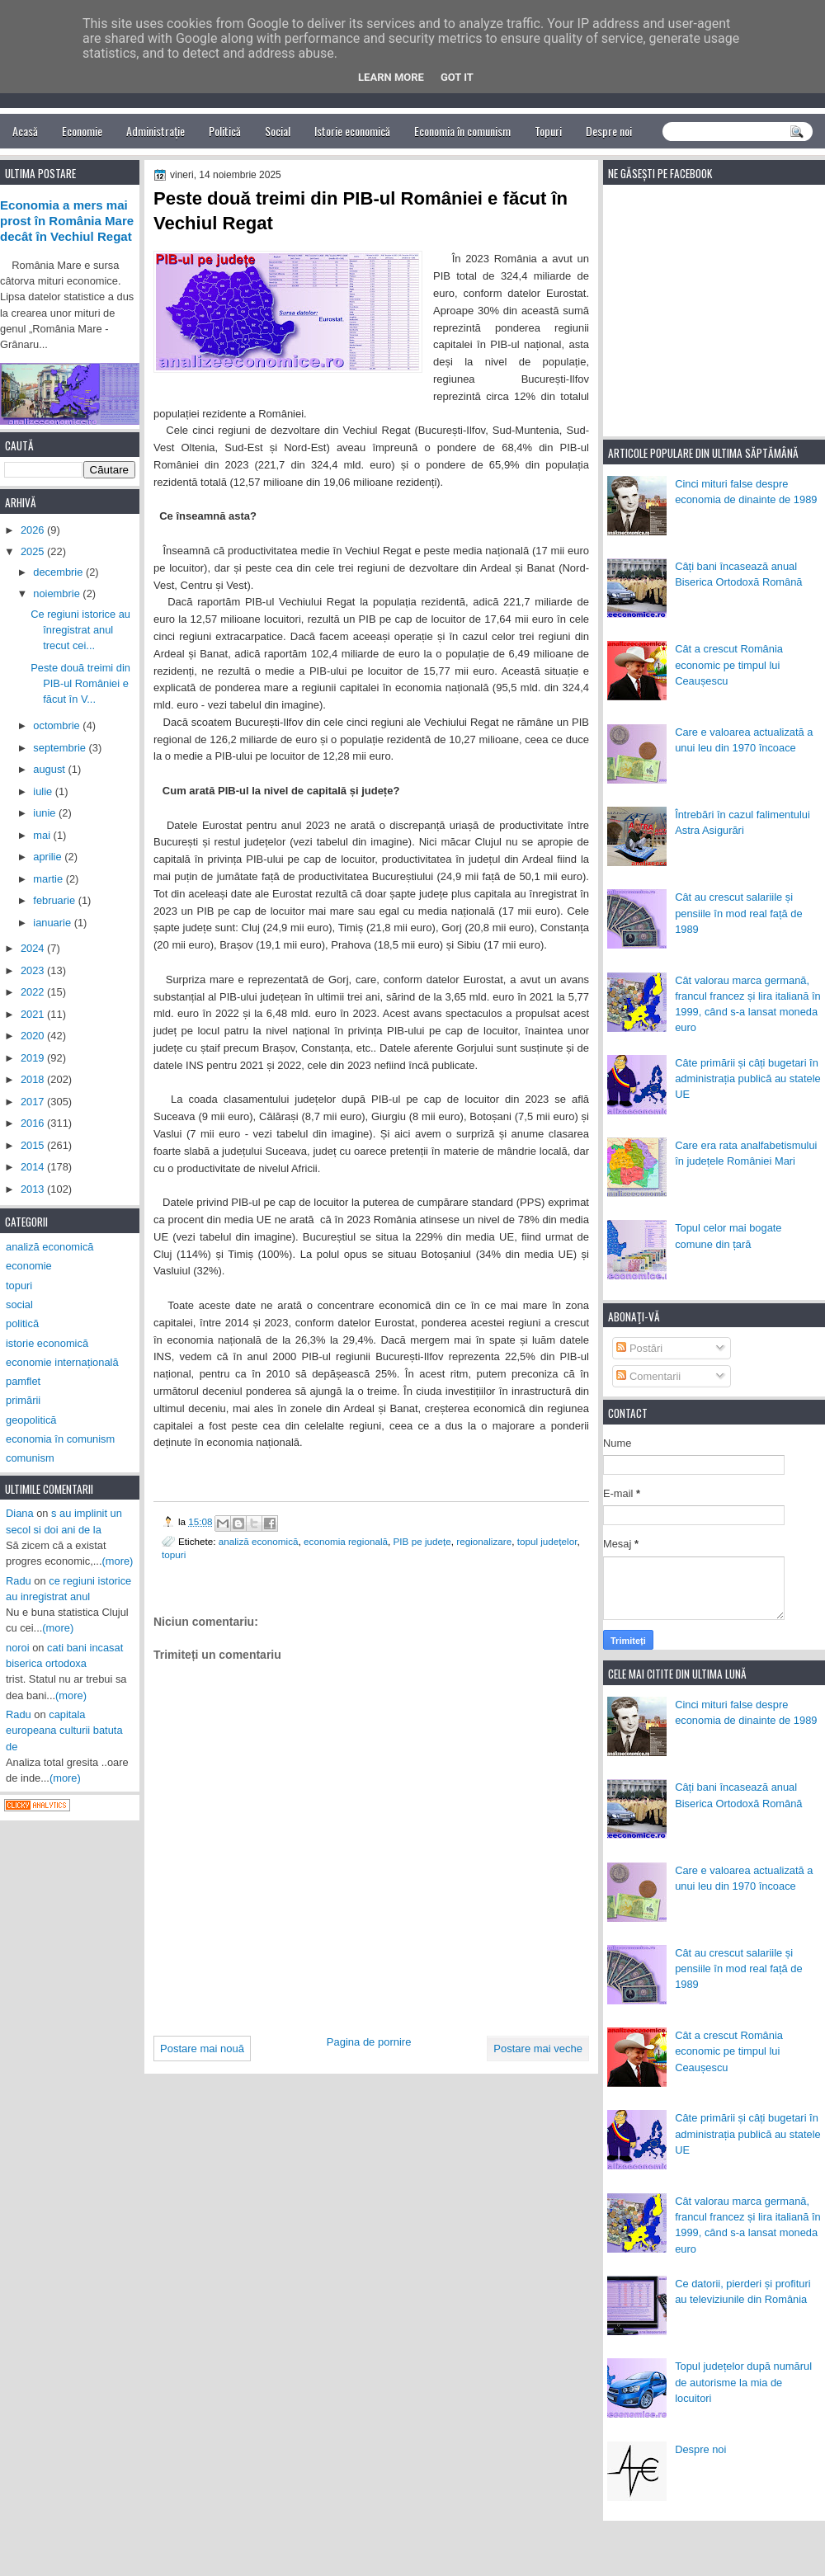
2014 (34, 1167)
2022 (34, 992)
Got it (457, 77)
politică (22, 1323)
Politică (225, 130)
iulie (43, 791)
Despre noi (609, 130)
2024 (34, 948)
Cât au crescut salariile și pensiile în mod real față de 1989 (738, 913)
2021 (34, 1014)
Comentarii (648, 1376)
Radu (18, 1581)
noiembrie (57, 593)
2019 (34, 1058)
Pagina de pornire (369, 2042)
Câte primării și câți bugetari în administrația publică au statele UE (748, 1079)
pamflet (23, 1381)
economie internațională (62, 1362)
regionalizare (484, 1541)
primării (23, 1400)
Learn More (391, 77)
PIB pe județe (422, 1541)
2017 (34, 1101)
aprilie (48, 856)
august (50, 769)
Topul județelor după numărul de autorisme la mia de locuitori (743, 2382)
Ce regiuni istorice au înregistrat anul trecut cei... (80, 630)
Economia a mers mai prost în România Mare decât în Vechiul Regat (67, 221)
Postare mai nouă (202, 2048)
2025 (34, 551)
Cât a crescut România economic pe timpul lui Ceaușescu (729, 665)
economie (29, 1266)
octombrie (57, 725)
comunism (30, 1458)
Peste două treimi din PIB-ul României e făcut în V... (80, 684)
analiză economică (259, 1541)
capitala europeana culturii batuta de (64, 1730)
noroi (18, 1647)
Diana (20, 1513)
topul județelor (547, 1541)
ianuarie (53, 922)
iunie (46, 813)
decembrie (59, 572)
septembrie (60, 748)
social (19, 1304)
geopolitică (31, 1420)
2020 (34, 1035)
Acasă (25, 130)
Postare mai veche (537, 2048)
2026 (34, 530)
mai (43, 835)
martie (49, 879)
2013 (34, 1189)
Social (277, 130)
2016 (34, 1123)
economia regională (346, 1541)
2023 (34, 970)
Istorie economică (352, 130)
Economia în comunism (462, 130)
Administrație (155, 130)
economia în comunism (60, 1439)
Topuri (548, 130)
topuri (174, 1554)
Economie (82, 130)
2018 (34, 1079)
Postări (639, 1348)
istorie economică (47, 1343)
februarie (55, 900)
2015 (34, 1145)
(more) (118, 1561)
